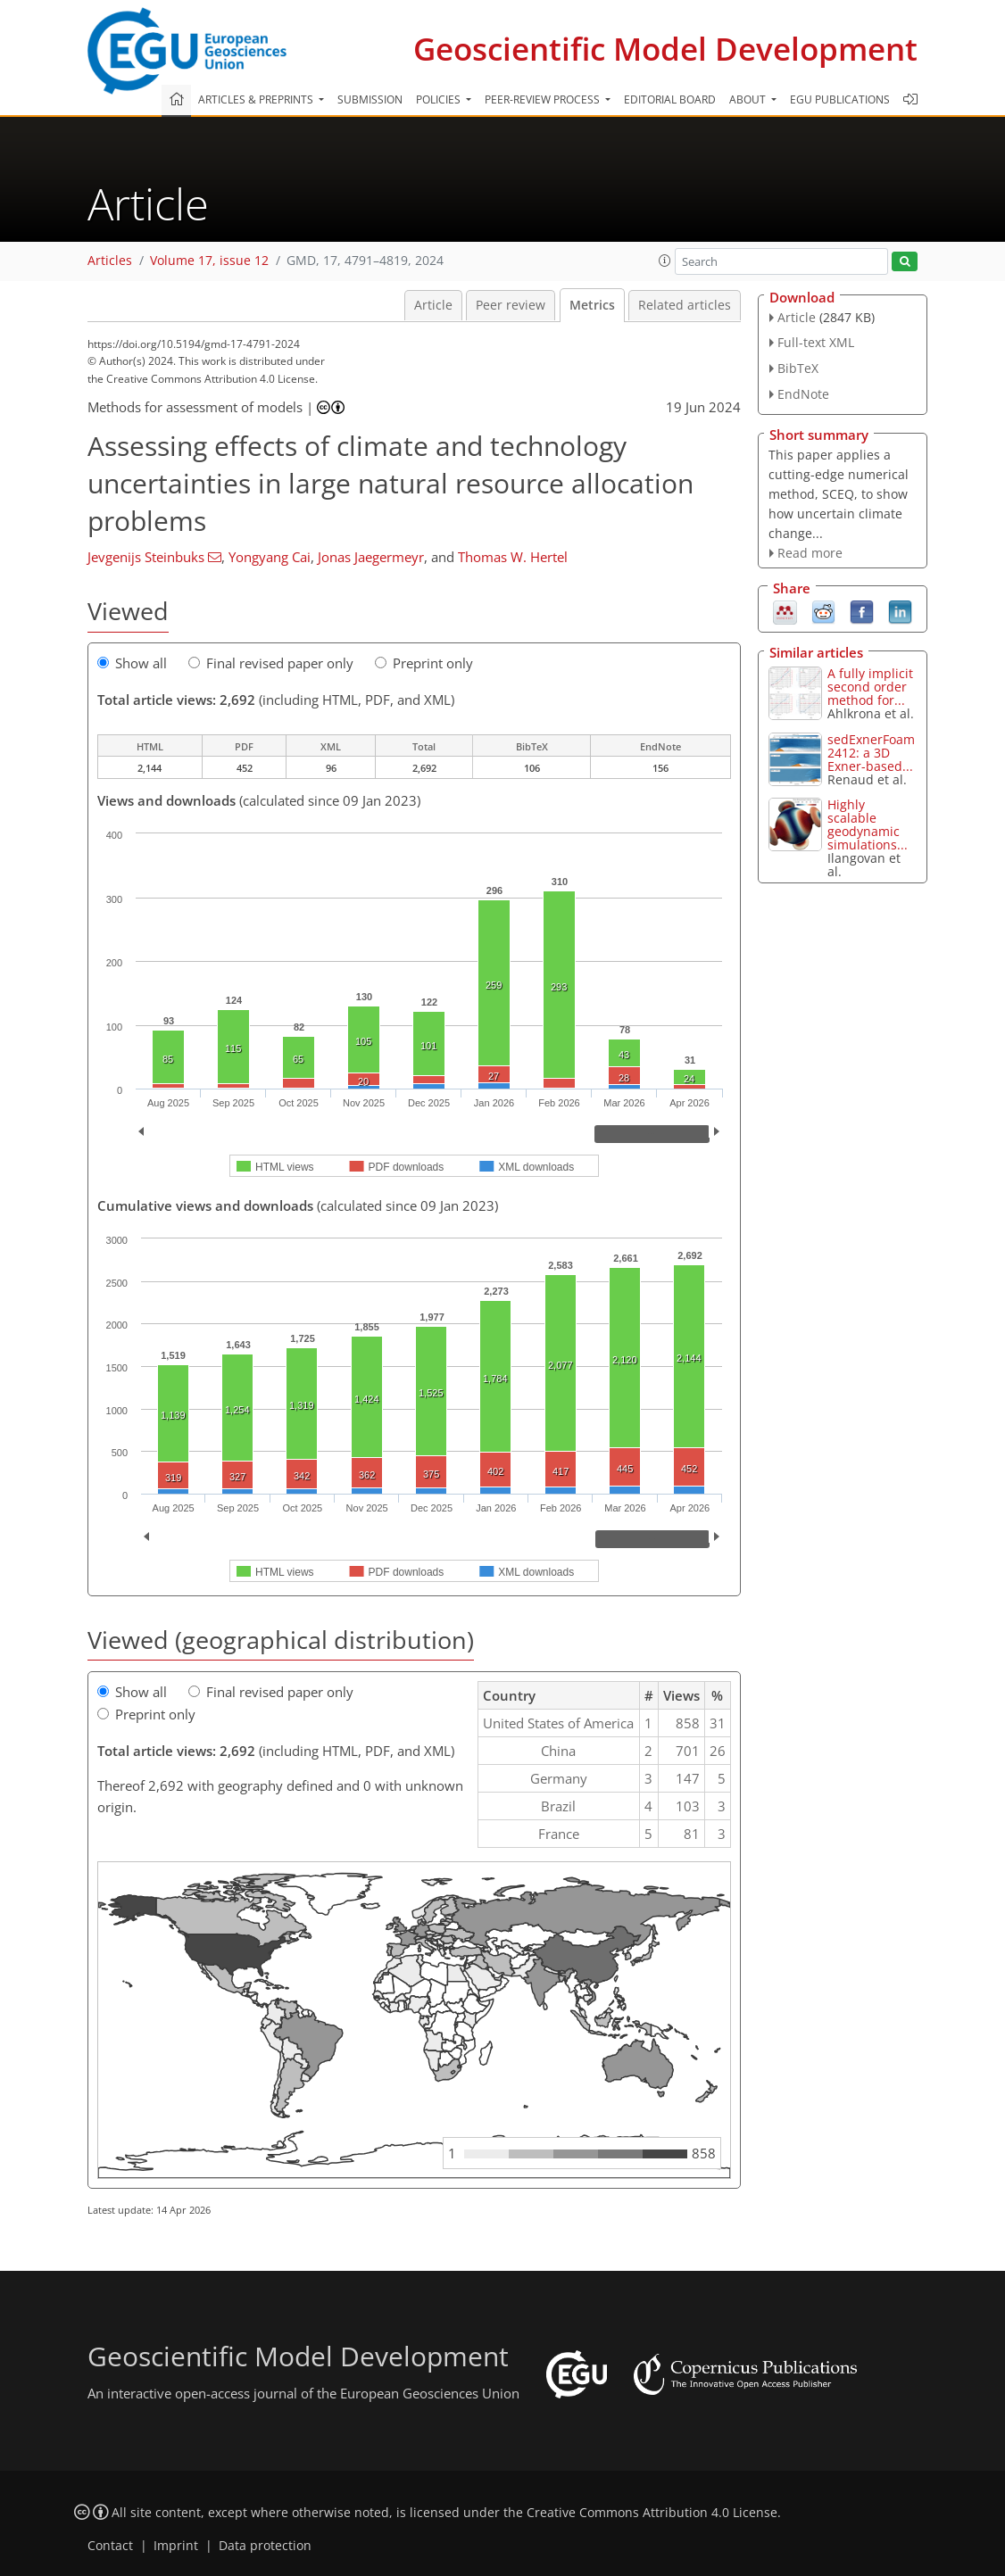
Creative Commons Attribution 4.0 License (652, 2513)
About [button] (748, 99)
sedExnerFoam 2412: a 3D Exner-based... (871, 752)
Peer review (510, 305)
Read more (810, 552)
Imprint (176, 2546)
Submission (370, 99)
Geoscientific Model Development (665, 49)
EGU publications (840, 99)
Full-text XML (815, 342)
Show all (132, 663)
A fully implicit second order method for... (870, 686)
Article (433, 305)
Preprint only (424, 663)
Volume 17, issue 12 (209, 261)
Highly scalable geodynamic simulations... (867, 824)
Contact (110, 2546)
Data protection (265, 2546)
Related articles (684, 305)
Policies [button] (439, 99)
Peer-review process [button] (543, 99)
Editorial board (670, 99)
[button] (665, 261)
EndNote (803, 393)
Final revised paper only (270, 663)
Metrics (592, 305)
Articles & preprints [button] (257, 99)
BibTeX (797, 368)
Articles (109, 261)
